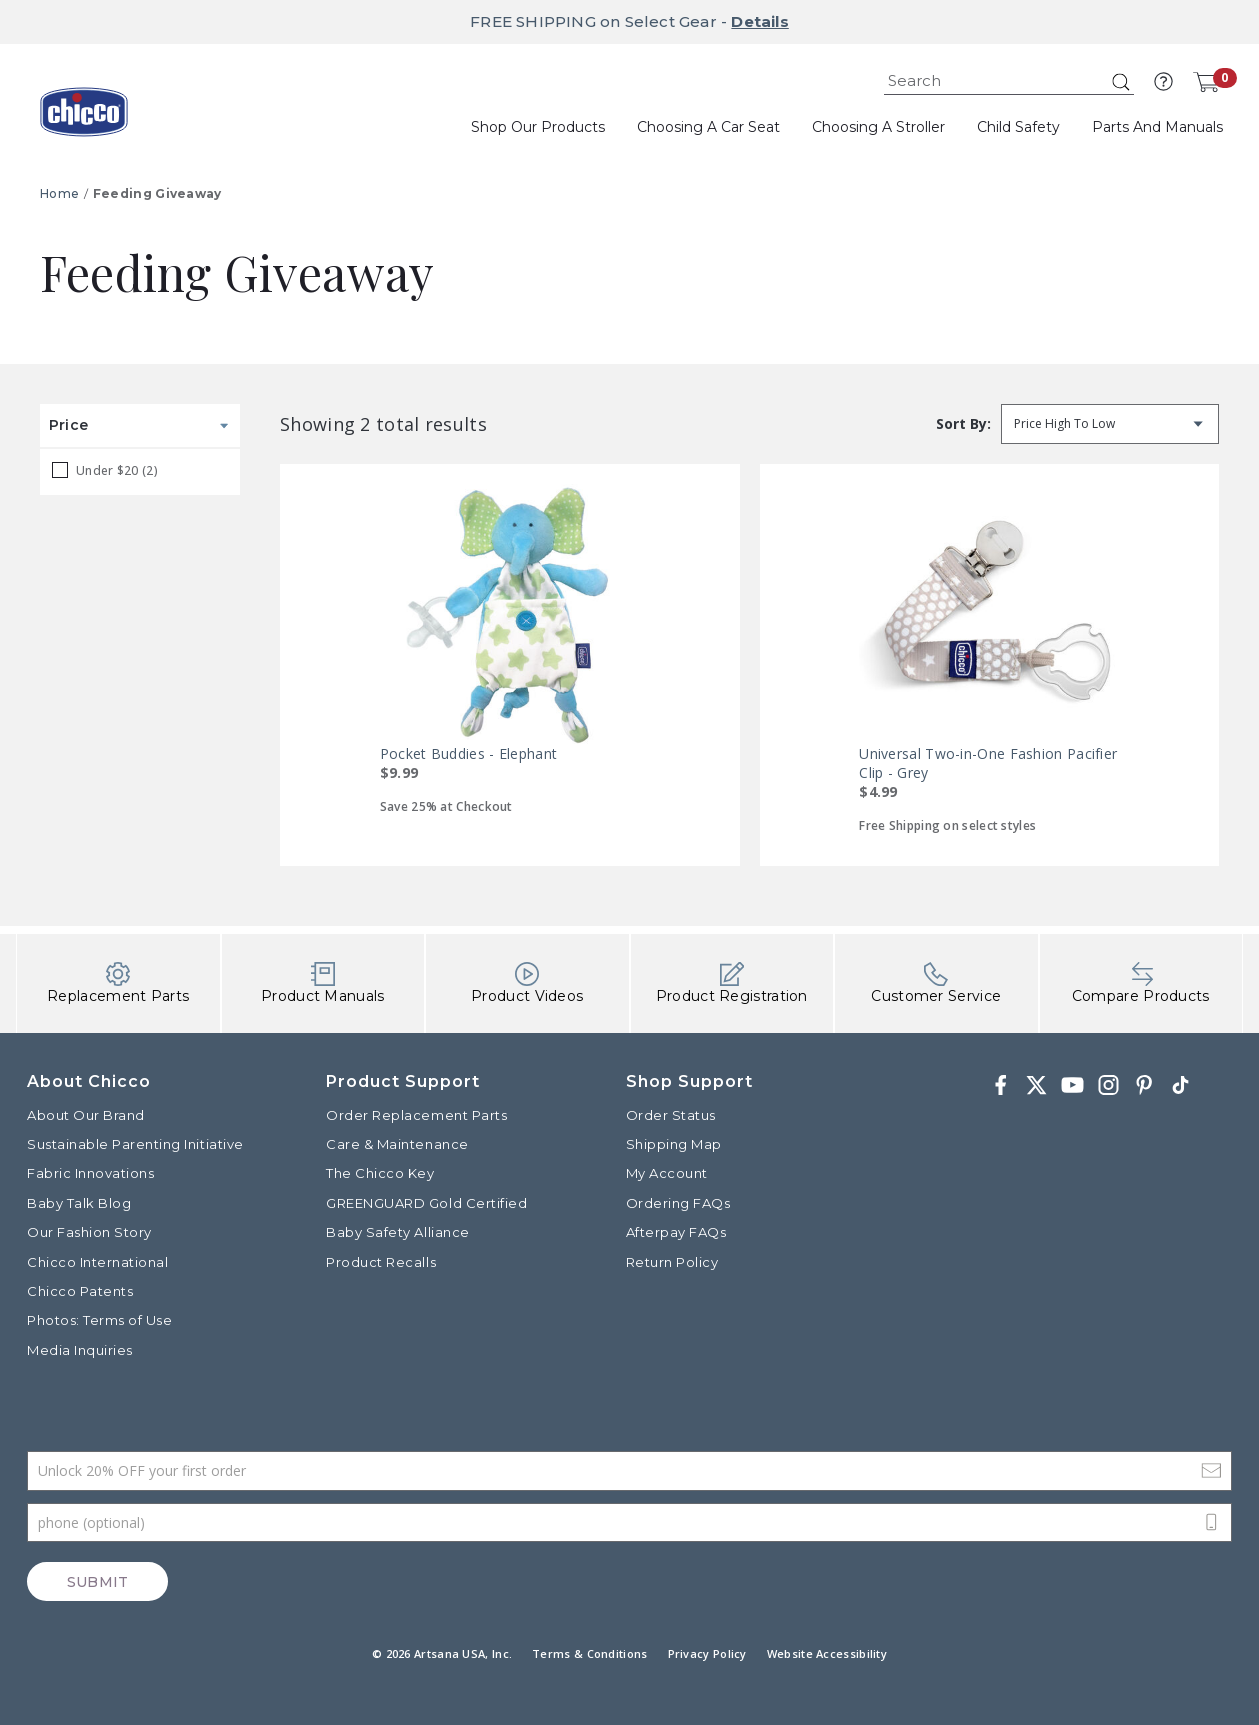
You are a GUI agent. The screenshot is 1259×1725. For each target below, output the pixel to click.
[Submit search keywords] (1121, 82)
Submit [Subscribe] (97, 1582)
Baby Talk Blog (79, 1203)
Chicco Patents (80, 1291)
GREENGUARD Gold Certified (426, 1203)
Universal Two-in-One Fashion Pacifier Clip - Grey (988, 763)
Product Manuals (323, 983)
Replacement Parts (118, 983)
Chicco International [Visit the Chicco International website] (97, 1262)
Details (759, 21)
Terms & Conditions (589, 1653)
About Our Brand (86, 1115)
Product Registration (732, 983)
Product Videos (527, 983)
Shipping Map (674, 1144)
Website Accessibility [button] (827, 1653)
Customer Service (936, 983)
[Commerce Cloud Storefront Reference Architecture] (84, 119)
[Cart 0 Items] (1206, 82)
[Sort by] (1110, 424)
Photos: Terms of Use (99, 1320)
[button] (1163, 81)
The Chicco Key (380, 1173)
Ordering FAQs (678, 1203)
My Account (667, 1173)
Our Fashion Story (89, 1232)
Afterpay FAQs (676, 1232)
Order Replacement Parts (416, 1115)
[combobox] (1009, 81)
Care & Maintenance (397, 1144)
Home (59, 193)
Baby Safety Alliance (397, 1232)
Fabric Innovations (90, 1173)
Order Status (671, 1115)
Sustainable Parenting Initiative (135, 1144)
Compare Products (1141, 983)
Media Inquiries (80, 1350)
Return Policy (672, 1262)
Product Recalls (381, 1262)
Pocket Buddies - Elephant (469, 753)
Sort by (961, 423)
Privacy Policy (707, 1653)
